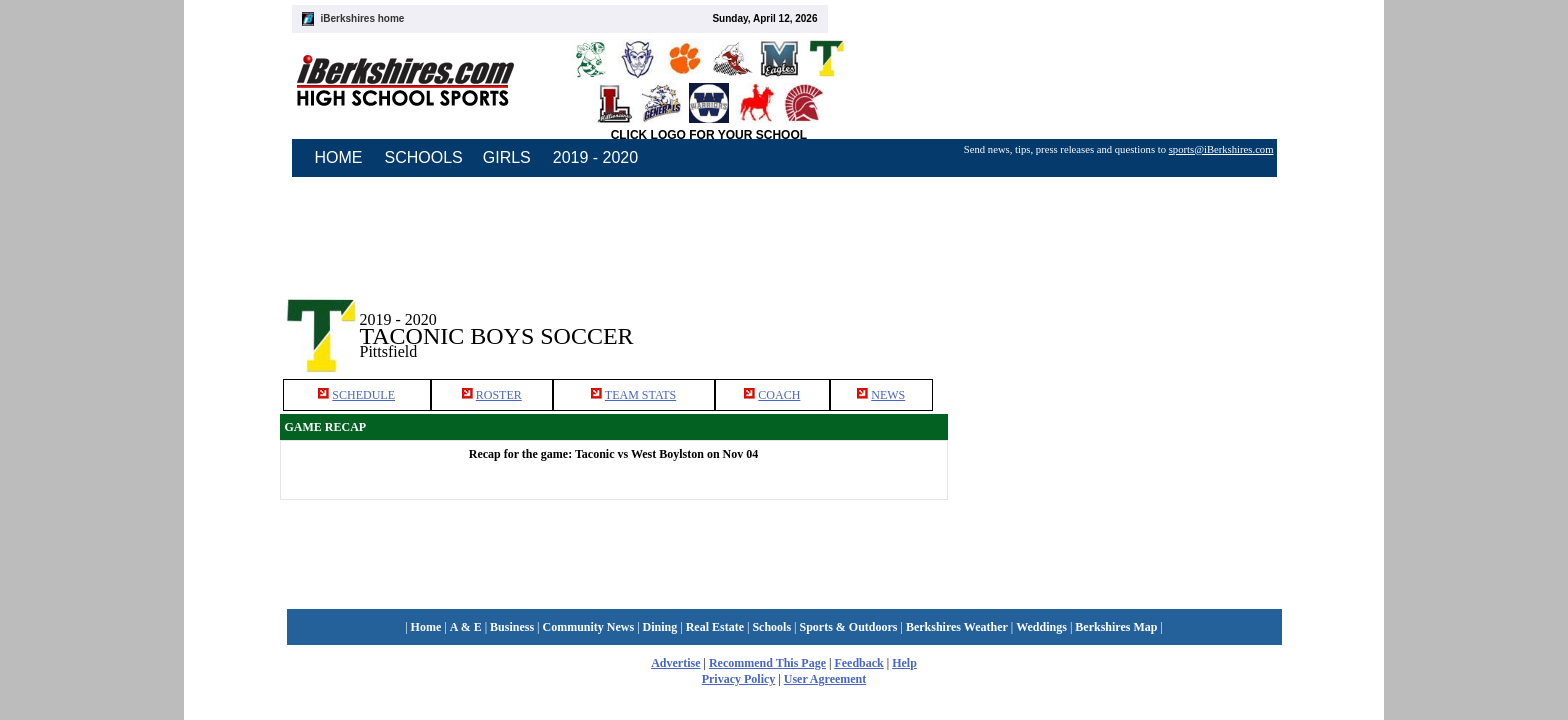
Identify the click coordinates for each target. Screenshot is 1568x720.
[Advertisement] (1118, 319)
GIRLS (507, 157)
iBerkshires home (363, 18)
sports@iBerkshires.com (1221, 149)
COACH (779, 395)
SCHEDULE (363, 395)
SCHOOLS (424, 157)
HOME (339, 157)
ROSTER (499, 395)
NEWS (888, 395)
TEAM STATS (640, 395)
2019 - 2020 (595, 157)
